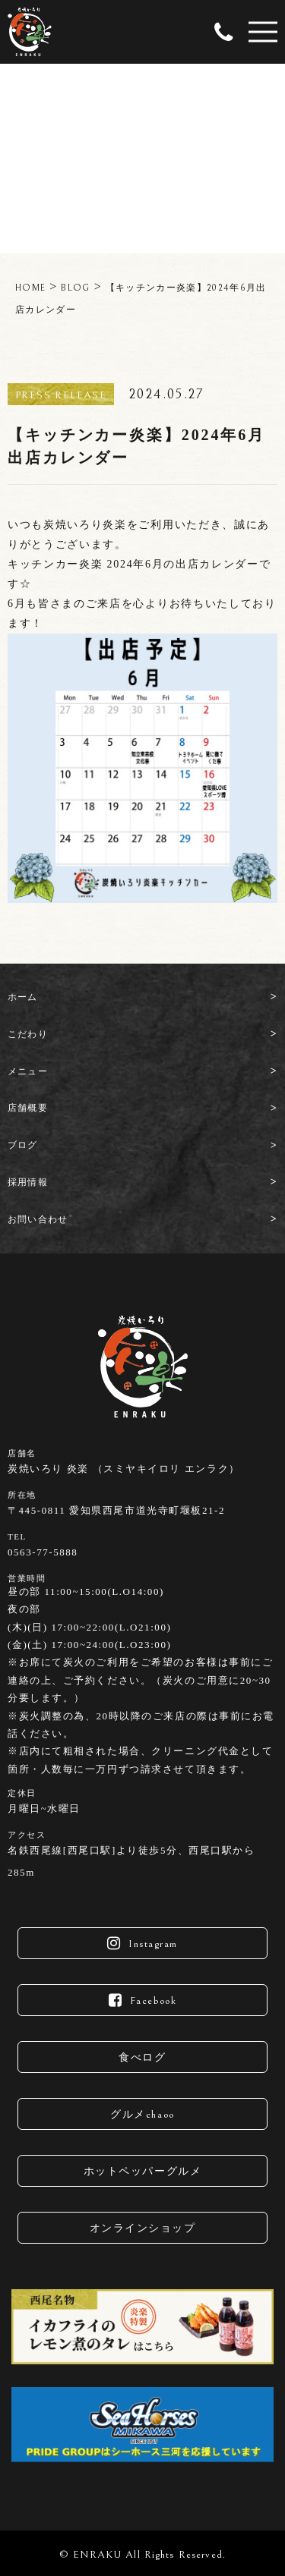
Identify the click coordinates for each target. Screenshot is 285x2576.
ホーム (23, 997)
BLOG (75, 288)
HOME (30, 288)
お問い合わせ (38, 1219)
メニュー (28, 1071)
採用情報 (28, 1182)
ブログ (23, 1145)
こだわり (28, 1034)
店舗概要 (28, 1107)
